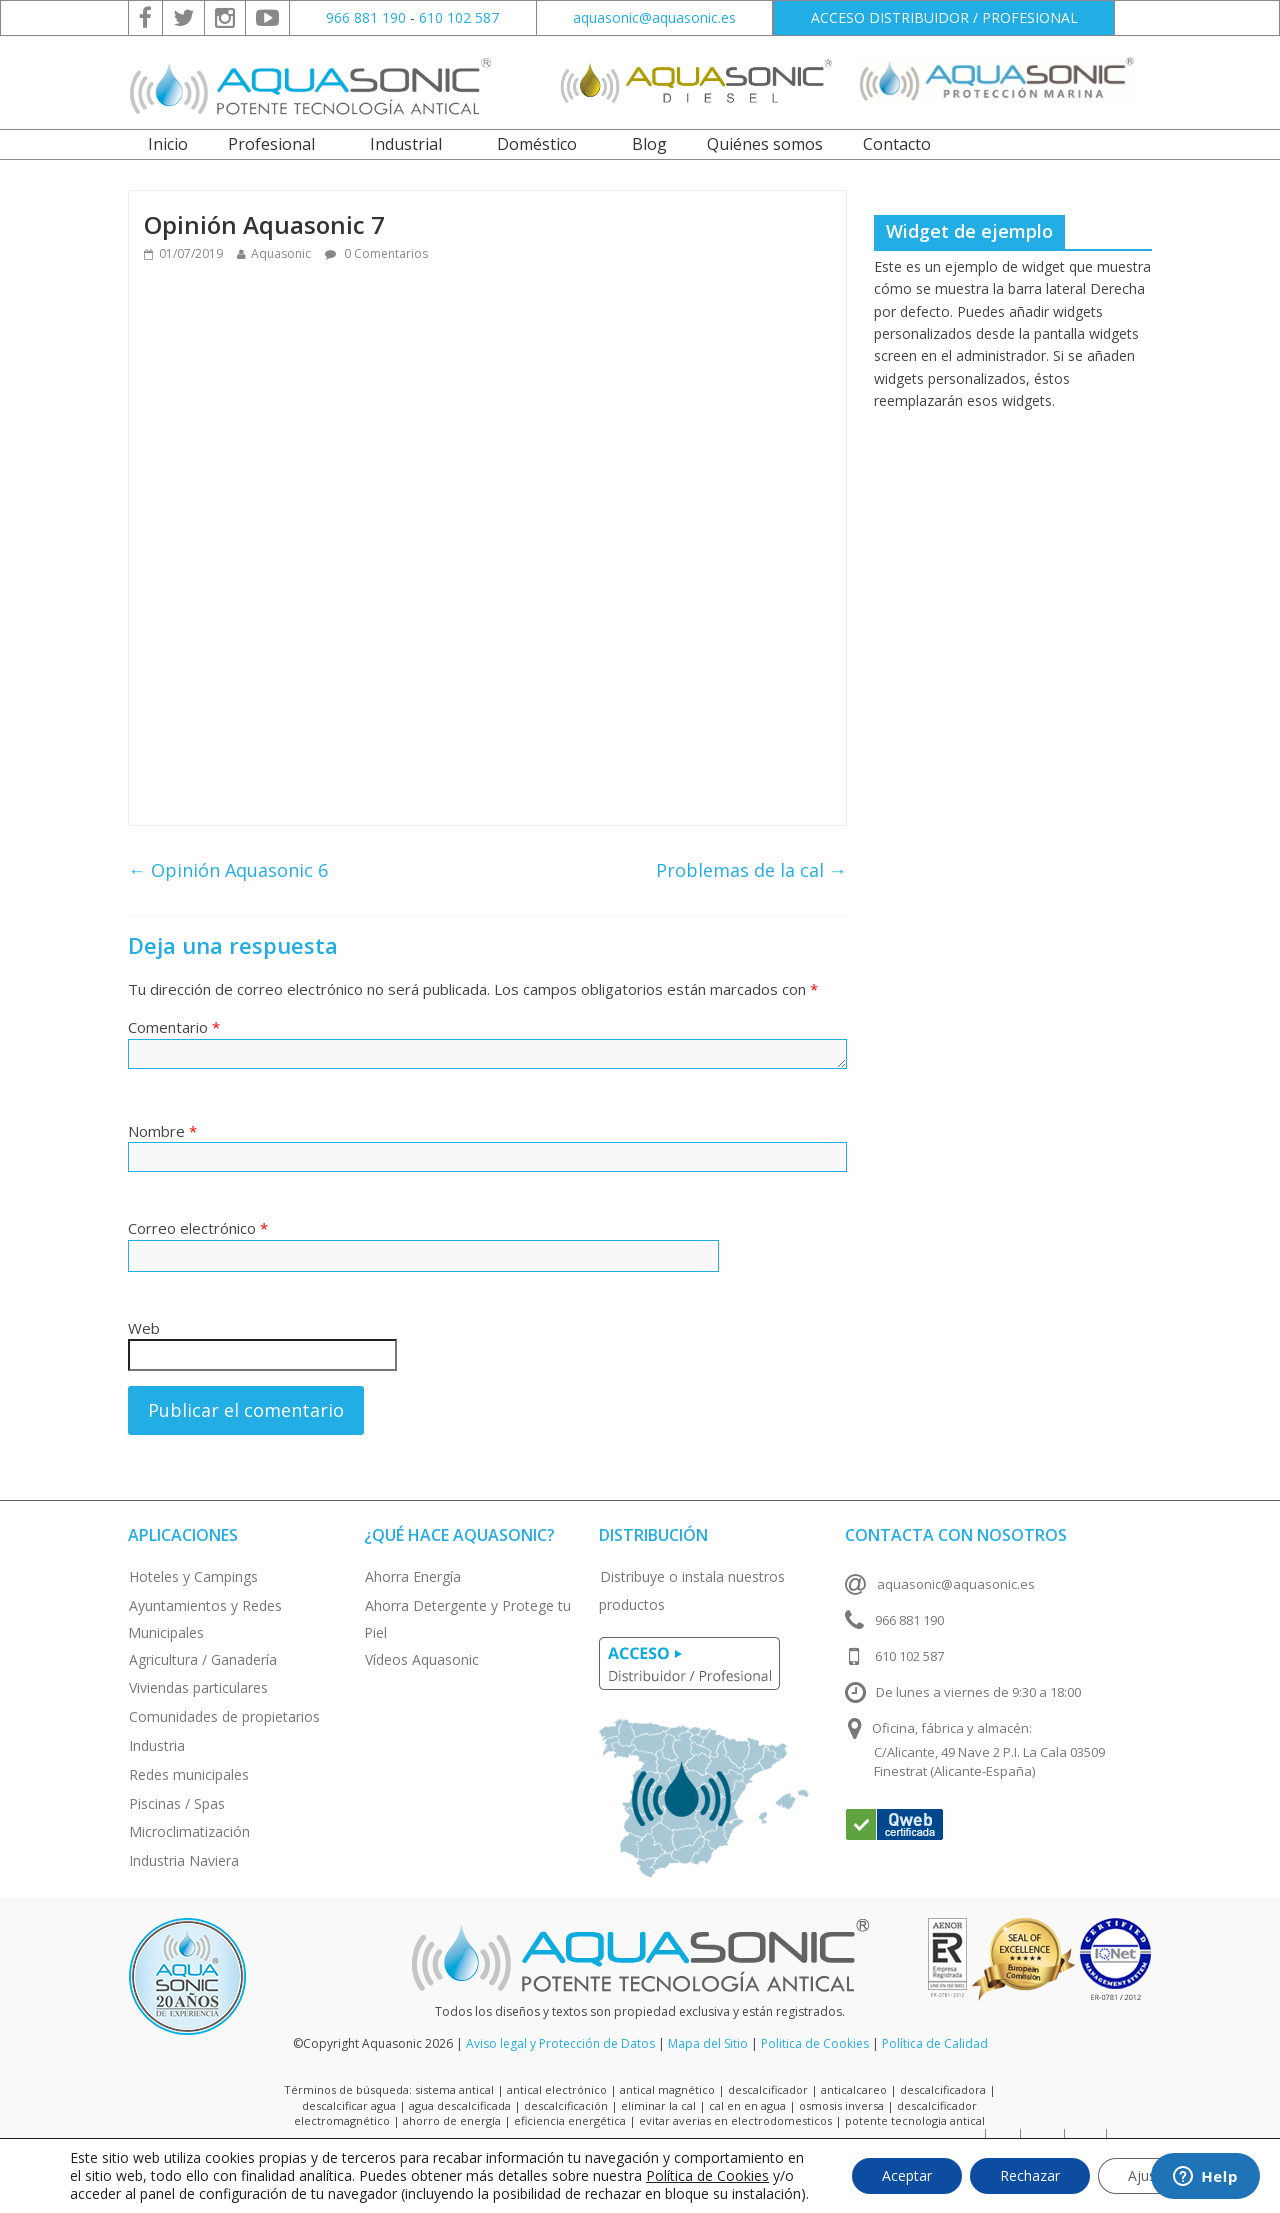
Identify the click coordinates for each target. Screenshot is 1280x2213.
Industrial (406, 144)
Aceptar (907, 2175)
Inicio (168, 144)
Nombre (162, 1131)
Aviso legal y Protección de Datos (560, 2043)
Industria (157, 1745)
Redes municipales (189, 1774)
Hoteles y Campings (193, 1576)
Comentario (174, 1027)
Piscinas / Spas (177, 1803)
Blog (649, 144)
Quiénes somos (765, 144)
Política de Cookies (707, 2175)
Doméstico (537, 144)
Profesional (271, 144)
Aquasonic (281, 253)
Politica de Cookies (815, 2043)
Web (144, 1328)
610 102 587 (459, 17)
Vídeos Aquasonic (422, 1659)
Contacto (897, 144)
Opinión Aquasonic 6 (228, 870)
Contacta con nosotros (956, 1535)
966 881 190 (366, 17)
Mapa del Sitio (708, 2043)
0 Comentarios (376, 253)
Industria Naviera (184, 1860)
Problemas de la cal (751, 870)
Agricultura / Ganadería (203, 1659)
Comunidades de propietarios (224, 1716)
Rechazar (1030, 2175)
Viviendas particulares (198, 1687)
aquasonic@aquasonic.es (654, 17)
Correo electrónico (198, 1228)
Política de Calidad (935, 2043)
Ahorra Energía (413, 1576)
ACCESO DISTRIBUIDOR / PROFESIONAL (944, 17)
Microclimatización (189, 1831)
